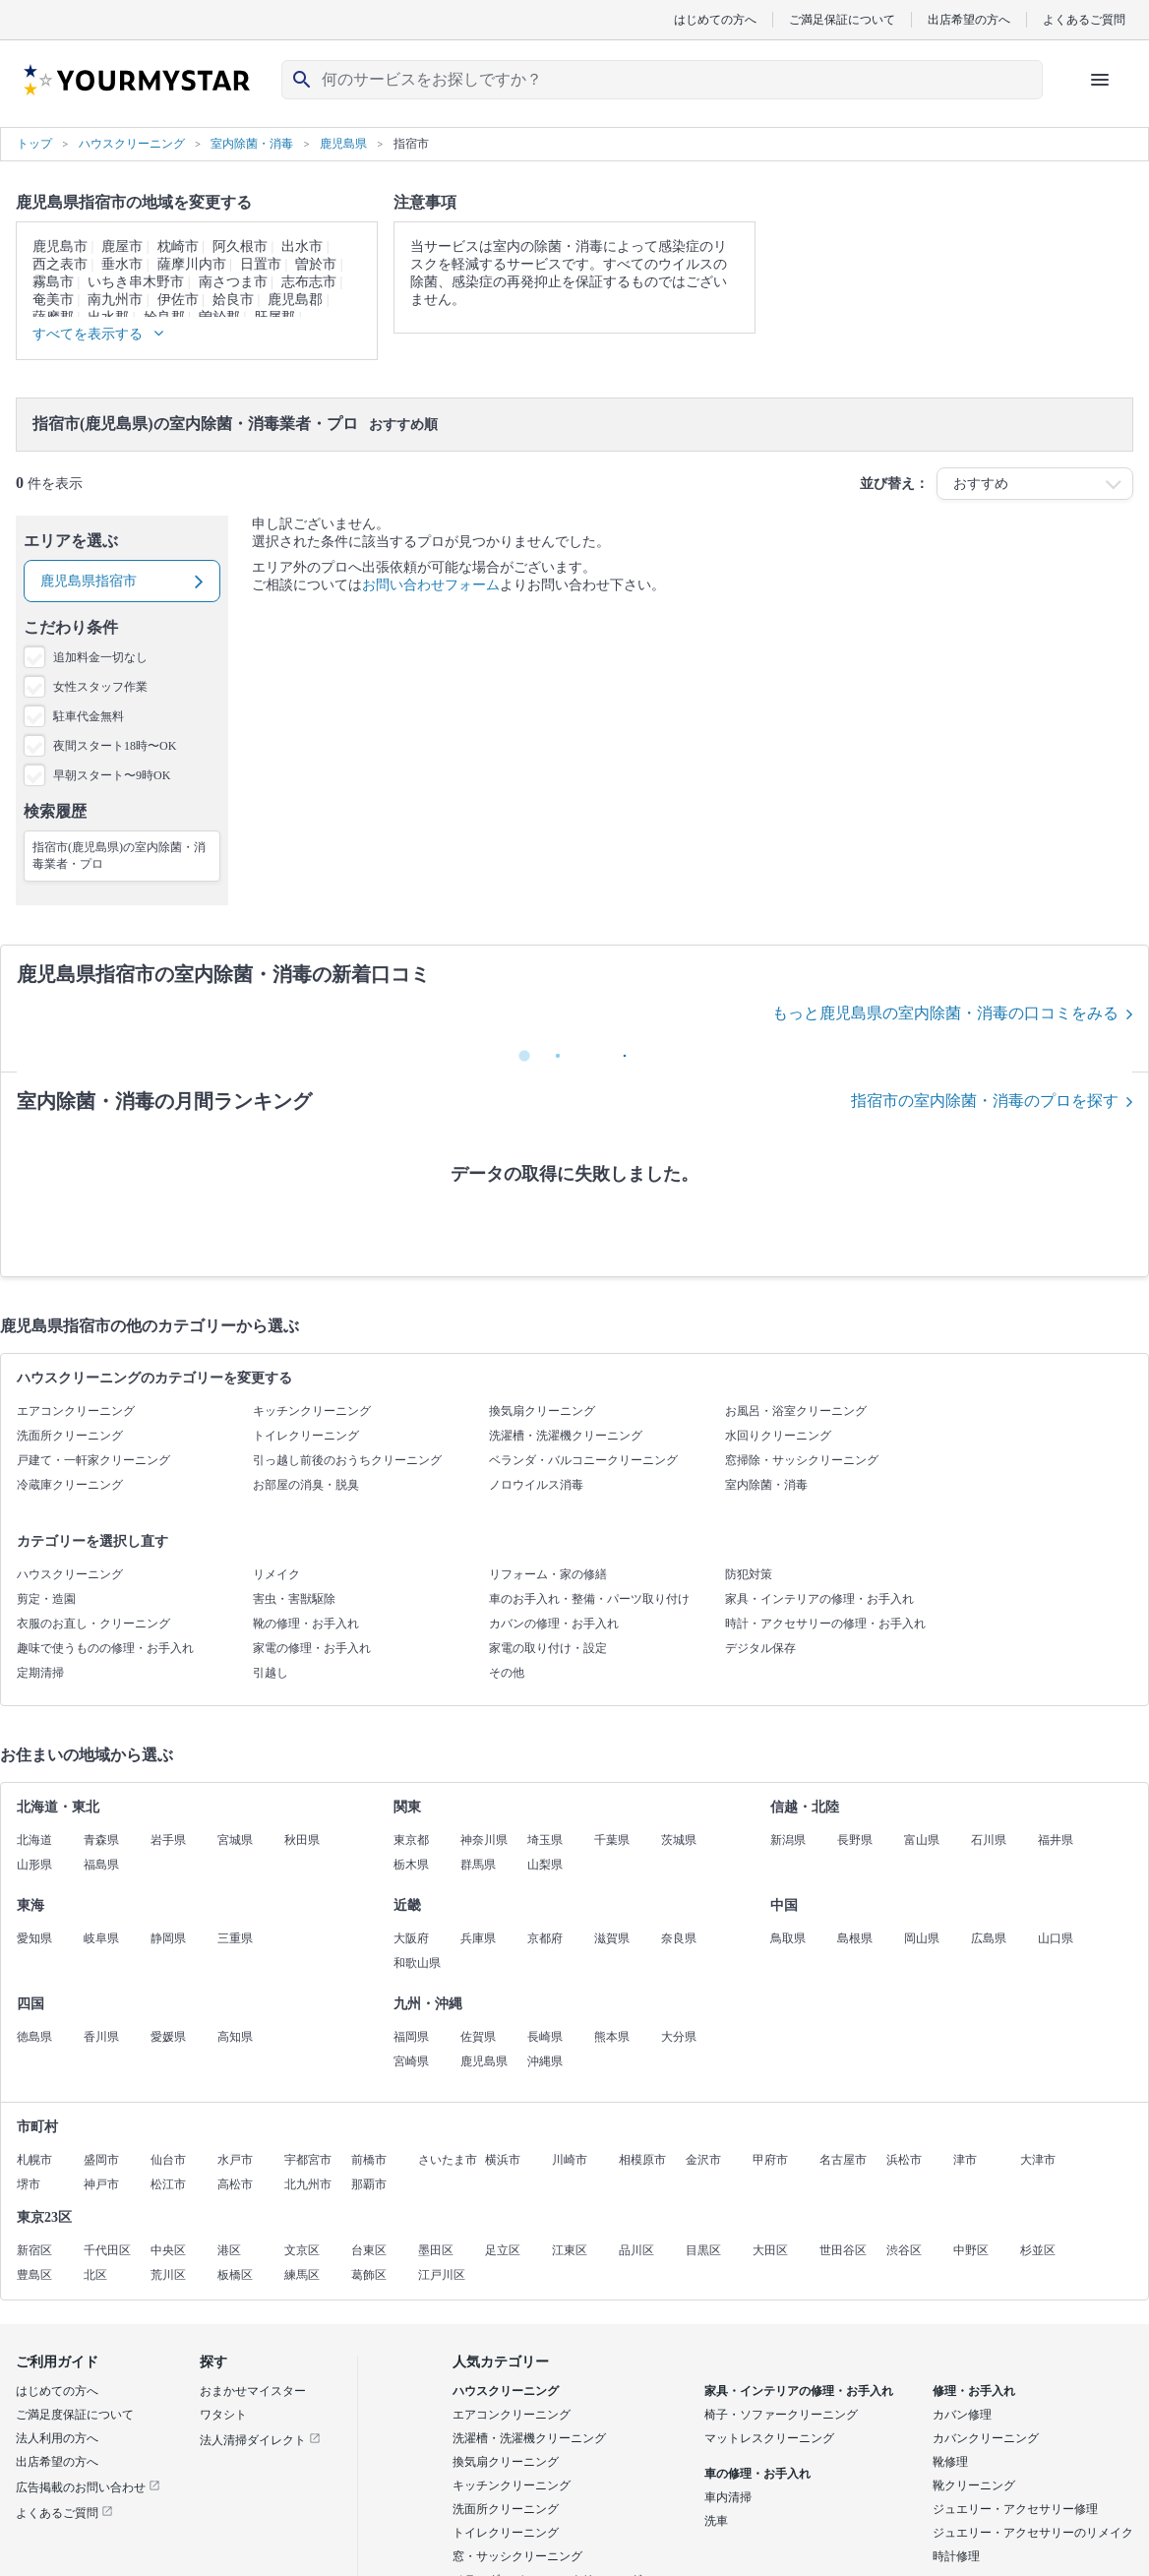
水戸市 (235, 2160)
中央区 (168, 2250)
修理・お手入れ (974, 2391)
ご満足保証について (842, 19)
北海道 (34, 1840)
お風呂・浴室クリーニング (796, 1411)
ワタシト (223, 2415)
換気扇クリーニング (542, 1411)
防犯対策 (748, 1574)
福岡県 (411, 2037)
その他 (506, 1673)
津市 (965, 2160)
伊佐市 (178, 299)
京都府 (545, 1938)
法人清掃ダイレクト (260, 2440)
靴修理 (950, 2462)
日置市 (260, 264)
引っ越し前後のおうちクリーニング (347, 1460)
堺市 (28, 2184)
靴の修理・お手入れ (306, 1623)
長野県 (855, 1840)
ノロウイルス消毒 (536, 1485)
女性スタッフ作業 (100, 687)
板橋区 (235, 2275)
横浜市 (502, 2160)
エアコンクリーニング (76, 1411)
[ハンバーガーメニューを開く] (1099, 79)
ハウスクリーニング (70, 1574)
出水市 (302, 246)
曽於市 (315, 264)
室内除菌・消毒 (766, 1485)
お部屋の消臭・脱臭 (306, 1485)
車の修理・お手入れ (757, 2474)
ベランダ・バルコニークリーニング (583, 1460)
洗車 (716, 2521)
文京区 (302, 2250)
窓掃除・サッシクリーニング (801, 1460)
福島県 (101, 1864)
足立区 (502, 2250)
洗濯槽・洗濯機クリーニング (565, 1435)
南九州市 (115, 299)
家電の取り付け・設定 (548, 1648)
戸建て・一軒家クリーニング (93, 1460)
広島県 (988, 1938)
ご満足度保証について (75, 2415)
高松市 (235, 2184)
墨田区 (436, 2250)
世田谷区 (843, 2250)
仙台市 (168, 2160)
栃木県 (411, 1864)
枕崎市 (178, 246)
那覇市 (369, 2184)
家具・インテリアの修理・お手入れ (819, 1599)
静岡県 (168, 1938)
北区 (95, 2275)
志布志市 (308, 282)
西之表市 (60, 264)
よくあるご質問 (1084, 19)
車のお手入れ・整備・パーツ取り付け (589, 1599)
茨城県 (678, 1840)
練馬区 (302, 2275)
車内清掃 (728, 2497)
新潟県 (788, 1840)
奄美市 (53, 299)
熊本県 (612, 2037)
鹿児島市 (60, 246)
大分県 (678, 2037)
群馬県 (478, 1864)
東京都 (411, 1840)
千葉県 (612, 1840)
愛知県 (34, 1938)
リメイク (276, 1574)
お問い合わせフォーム (431, 585)
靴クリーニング (974, 2485)
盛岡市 (101, 2160)
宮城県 (235, 1840)
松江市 (168, 2184)
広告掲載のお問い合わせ (88, 2487)
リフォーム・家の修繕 (548, 1574)
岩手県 (168, 1840)
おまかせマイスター (253, 2391)
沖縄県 (545, 2061)
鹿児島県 (484, 2061)
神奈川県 (484, 1840)
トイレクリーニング (306, 1435)
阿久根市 (240, 246)
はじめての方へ (715, 19)
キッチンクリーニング (312, 1411)
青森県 (101, 1840)
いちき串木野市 (136, 282)
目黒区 (703, 2250)
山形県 (34, 1864)
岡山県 (921, 1938)
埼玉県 (545, 1840)
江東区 (569, 2250)
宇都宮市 (308, 2160)
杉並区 (1038, 2250)
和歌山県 (417, 1963)
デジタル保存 (760, 1648)
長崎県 (545, 2037)
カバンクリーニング (986, 2438)
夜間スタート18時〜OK (114, 746)
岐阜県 (101, 1938)
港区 (229, 2250)
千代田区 (107, 2250)
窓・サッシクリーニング (517, 2556)
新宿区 (34, 2250)
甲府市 (770, 2160)
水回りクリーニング (778, 1435)
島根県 (855, 1938)
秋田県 (302, 1840)
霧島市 (53, 282)
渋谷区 (904, 2250)
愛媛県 (168, 2037)
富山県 (921, 1840)
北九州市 (308, 2184)
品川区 (636, 2250)
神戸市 (101, 2184)
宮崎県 (411, 2061)
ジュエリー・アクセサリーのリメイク (1033, 2533)
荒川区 (168, 2275)
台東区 (369, 2250)
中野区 (971, 2250)
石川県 (988, 1840)
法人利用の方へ (57, 2438)
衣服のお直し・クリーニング (93, 1623)
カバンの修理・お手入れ (554, 1623)
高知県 (235, 2037)
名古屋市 (843, 2160)
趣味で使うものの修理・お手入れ (105, 1648)
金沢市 (703, 2160)
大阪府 (411, 1938)
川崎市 (569, 2160)
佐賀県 (478, 2037)
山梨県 (545, 1864)
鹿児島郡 (295, 299)
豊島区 (34, 2275)
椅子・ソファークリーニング (781, 2415)
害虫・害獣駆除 (294, 1599)
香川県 (101, 2037)
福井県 (1055, 1840)
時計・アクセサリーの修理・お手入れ (825, 1623)
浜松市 (904, 2160)
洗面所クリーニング (70, 1435)
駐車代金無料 (88, 716)
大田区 (770, 2250)
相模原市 (642, 2160)
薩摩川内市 (191, 264)
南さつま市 (233, 282)
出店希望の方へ (969, 19)
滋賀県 (612, 1938)
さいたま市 (447, 2160)
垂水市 (122, 264)
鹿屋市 (122, 246)
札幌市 (34, 2160)
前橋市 (369, 2160)
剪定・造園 (46, 1599)
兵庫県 (478, 1938)
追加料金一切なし (100, 657)
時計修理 (956, 2556)
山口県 (1055, 1938)
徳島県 (34, 2037)
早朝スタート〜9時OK (111, 775)
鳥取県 (788, 1938)
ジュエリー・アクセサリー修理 (1015, 2509)
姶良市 (233, 299)
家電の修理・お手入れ (312, 1648)
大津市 (1038, 2160)
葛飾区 (369, 2275)
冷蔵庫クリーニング (70, 1485)
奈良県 (678, 1938)
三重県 (235, 1938)
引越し (270, 1673)
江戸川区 (441, 2275)
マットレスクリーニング (769, 2438)
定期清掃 (40, 1673)
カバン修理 (962, 2415)
